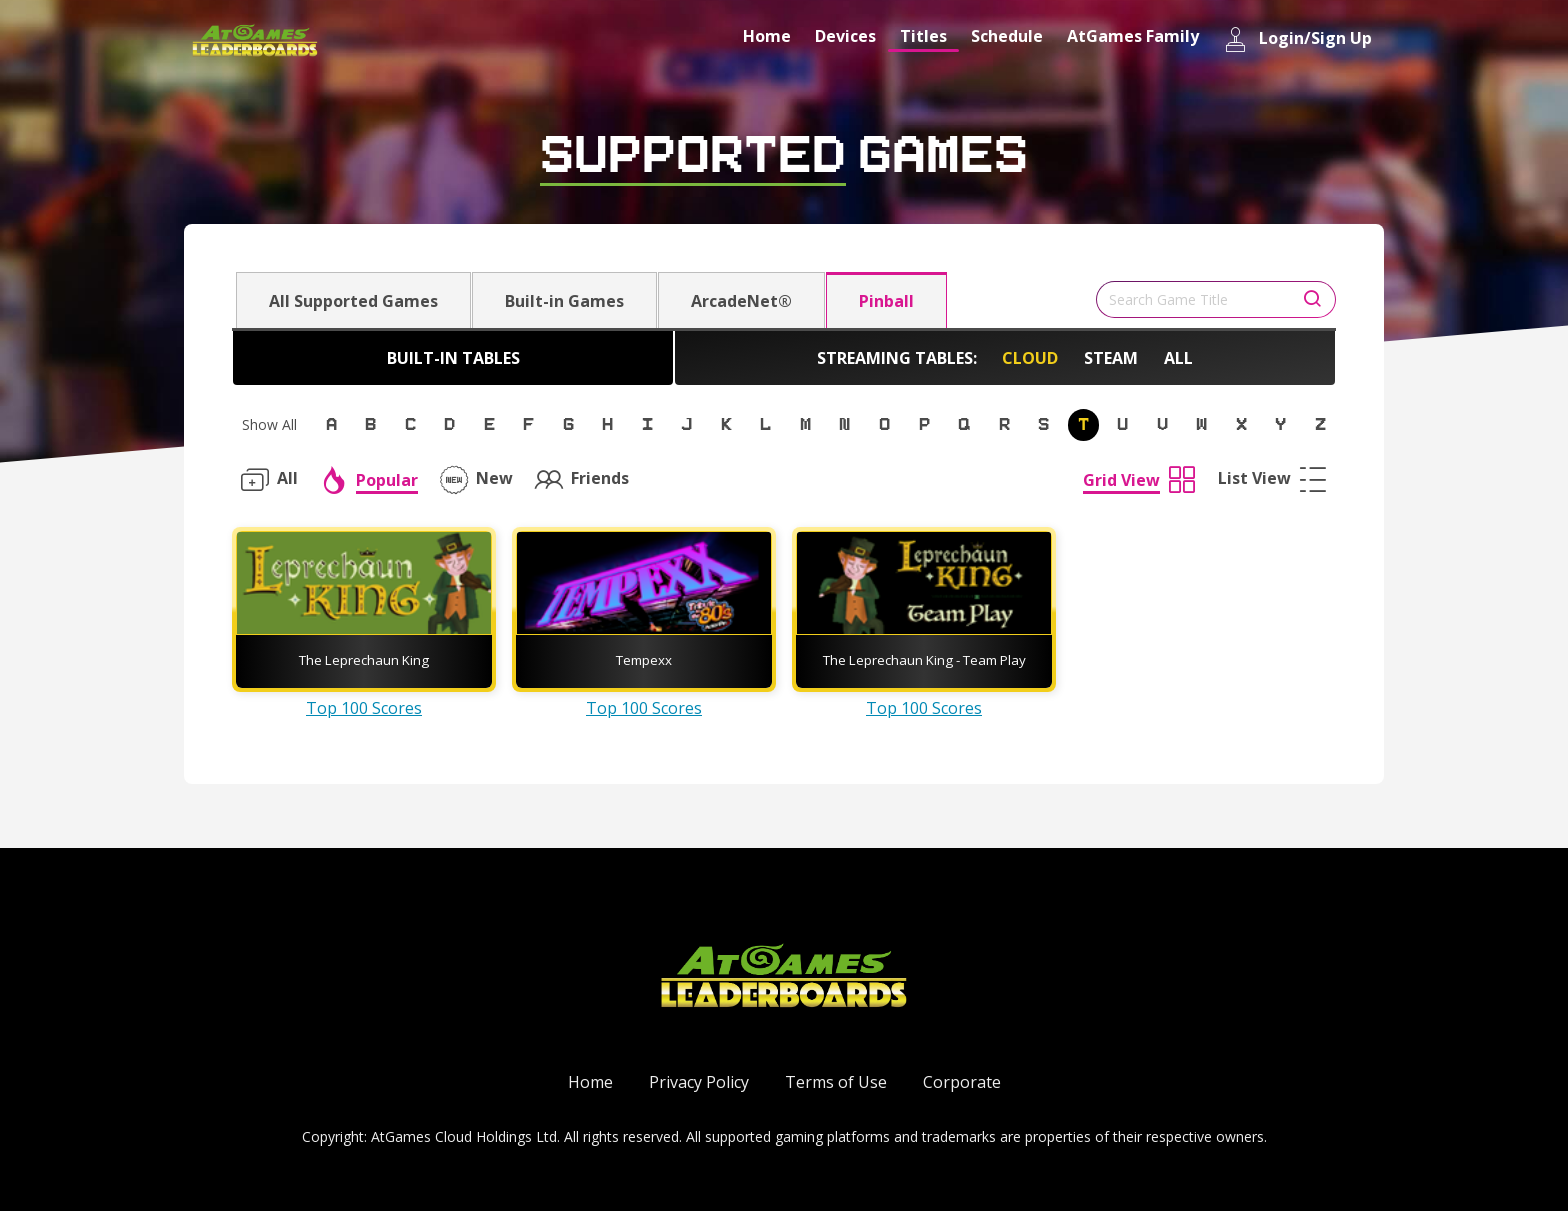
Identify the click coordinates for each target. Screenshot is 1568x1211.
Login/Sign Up (1297, 39)
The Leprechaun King (364, 660)
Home (767, 36)
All (1178, 358)
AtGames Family (1133, 36)
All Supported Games (353, 301)
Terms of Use (836, 1082)
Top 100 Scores (364, 708)
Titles (923, 36)
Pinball (886, 301)
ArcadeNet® (741, 301)
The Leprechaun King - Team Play (924, 660)
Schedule (1007, 36)
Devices (845, 36)
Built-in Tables (453, 358)
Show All (269, 424)
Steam (1111, 358)
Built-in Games (564, 301)
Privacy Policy (699, 1082)
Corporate (962, 1082)
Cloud (1030, 358)
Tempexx (644, 660)
